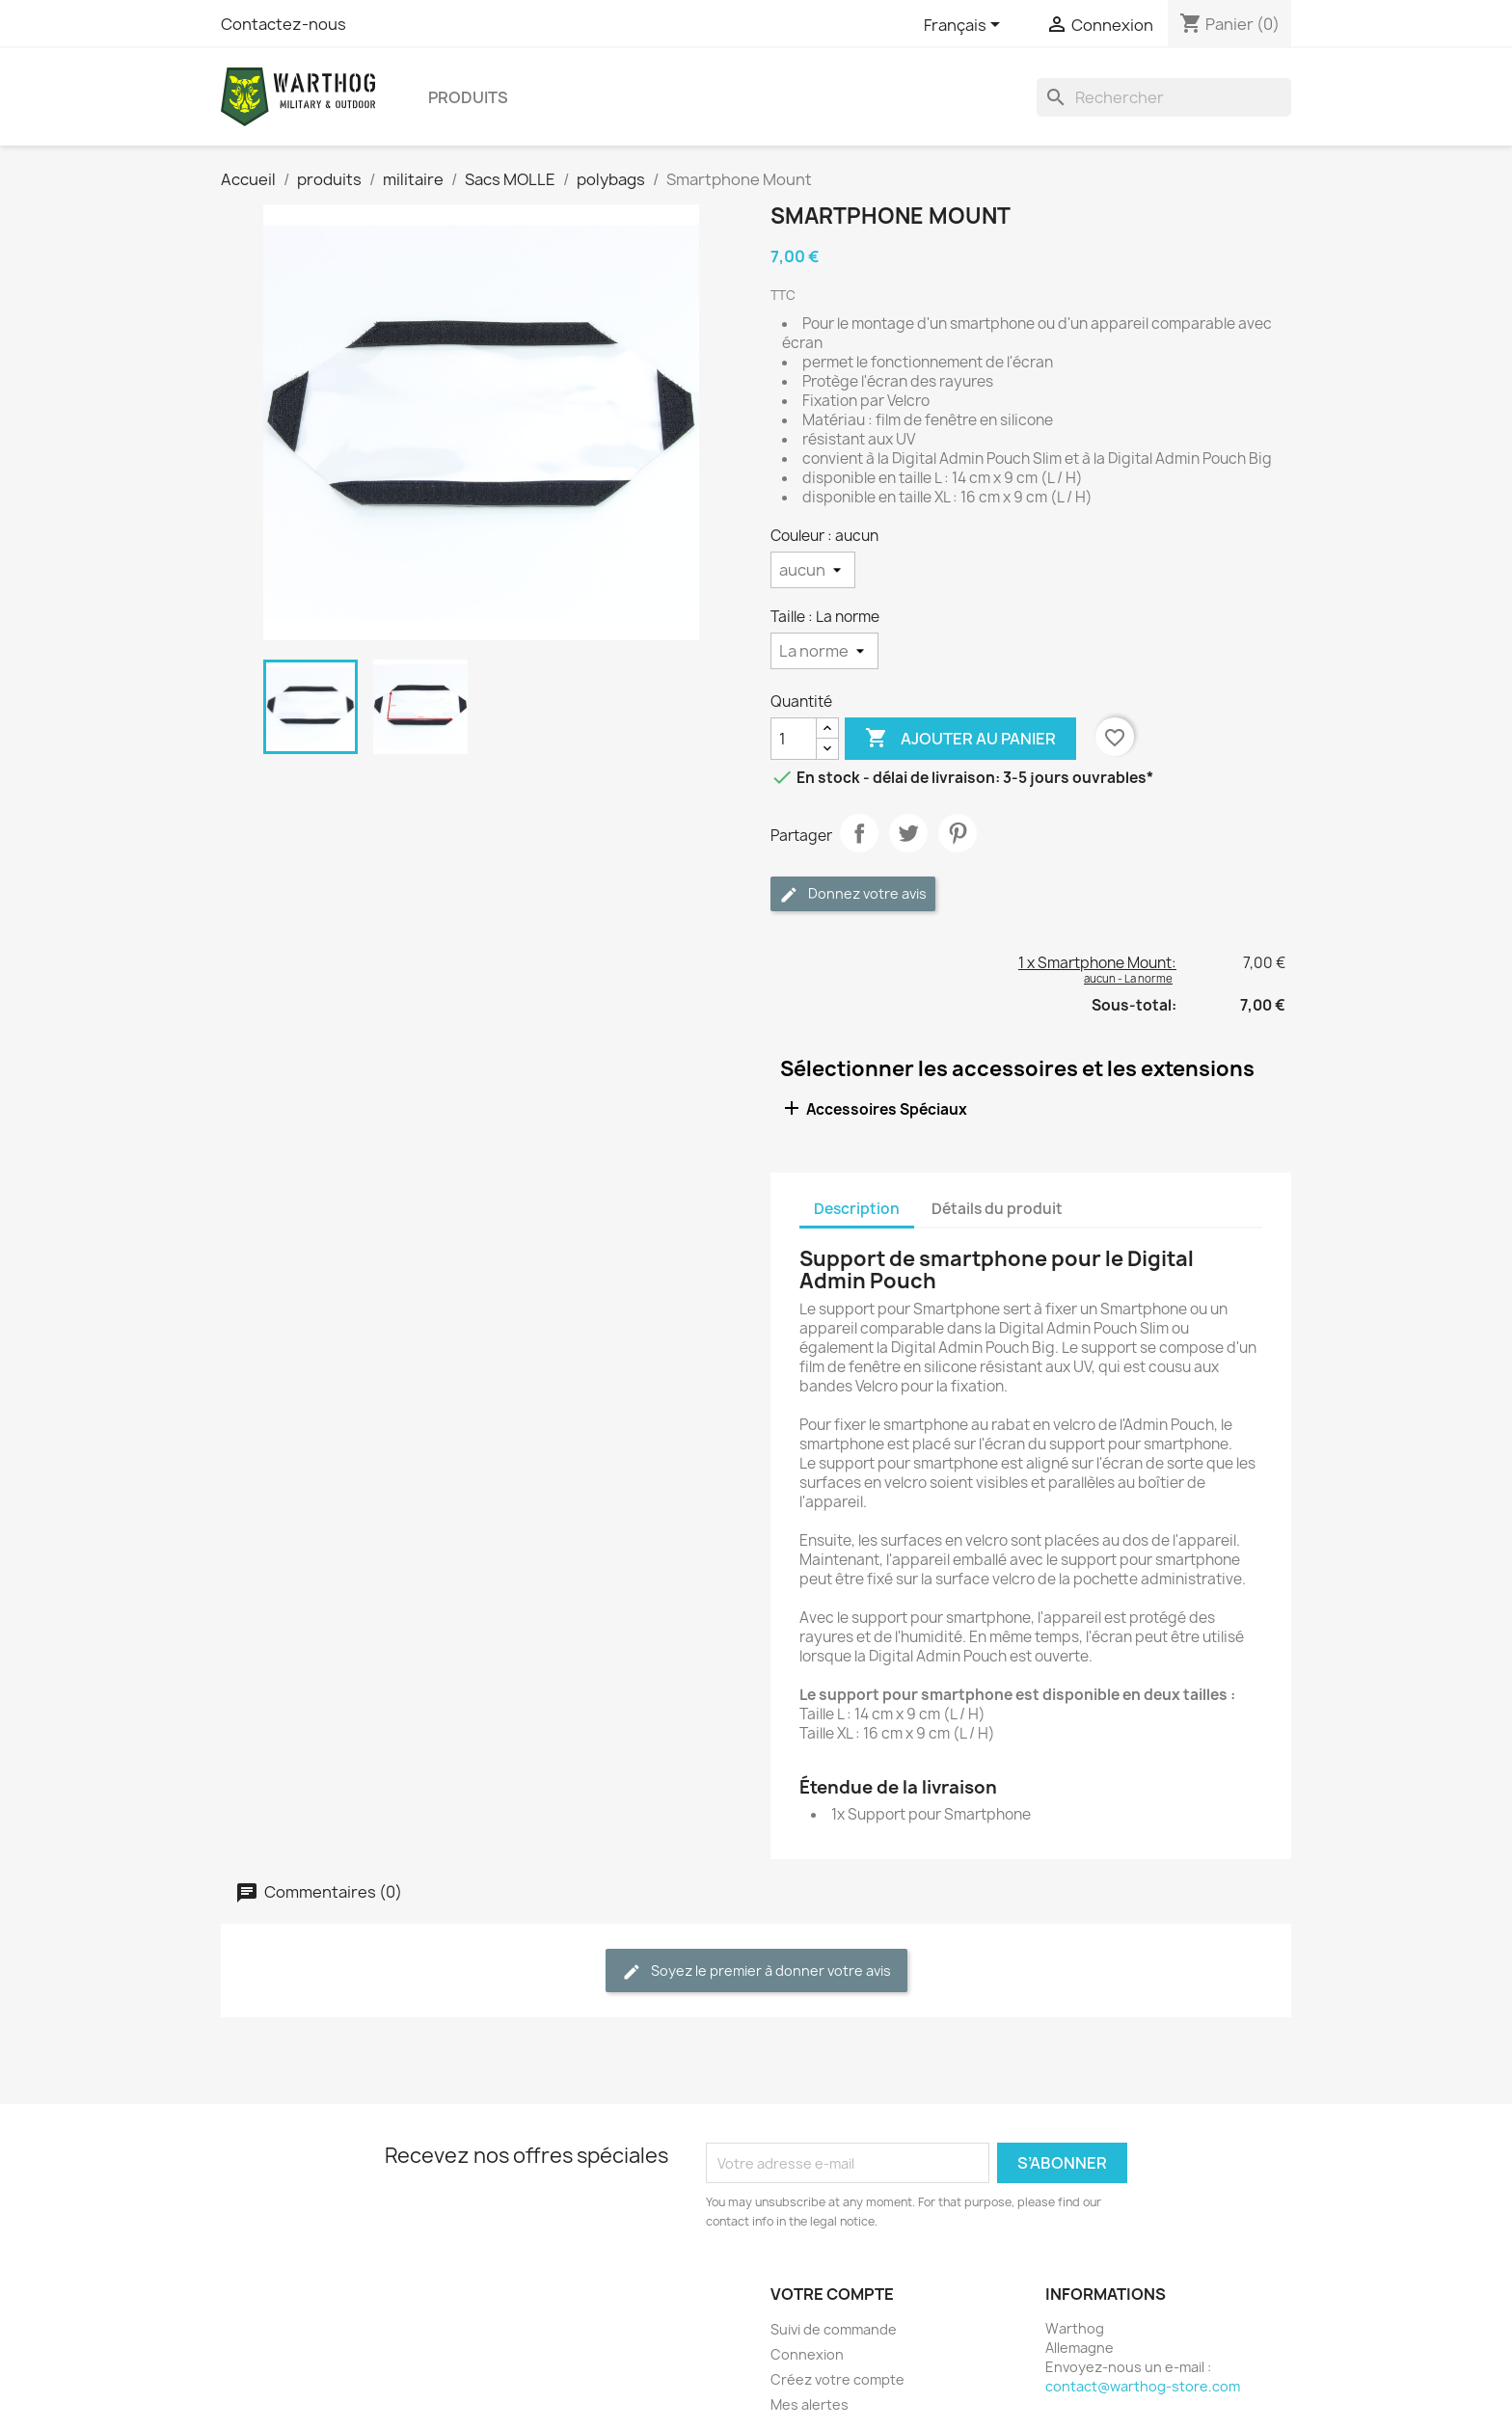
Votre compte (832, 2294)
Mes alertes (809, 2404)
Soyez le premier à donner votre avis (756, 1971)
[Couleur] (812, 570)
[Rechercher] (1164, 97)
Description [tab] (857, 1209)
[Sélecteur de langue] (965, 26)
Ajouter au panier (960, 738)
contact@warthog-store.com (1142, 2386)
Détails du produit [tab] (997, 1209)
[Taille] (824, 651)
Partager (859, 833)
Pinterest (957, 833)
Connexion (807, 2354)
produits (468, 97)
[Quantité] (793, 738)
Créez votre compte (837, 2379)
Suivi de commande (833, 2329)
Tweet (908, 833)
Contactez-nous (283, 24)
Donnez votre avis (853, 894)
